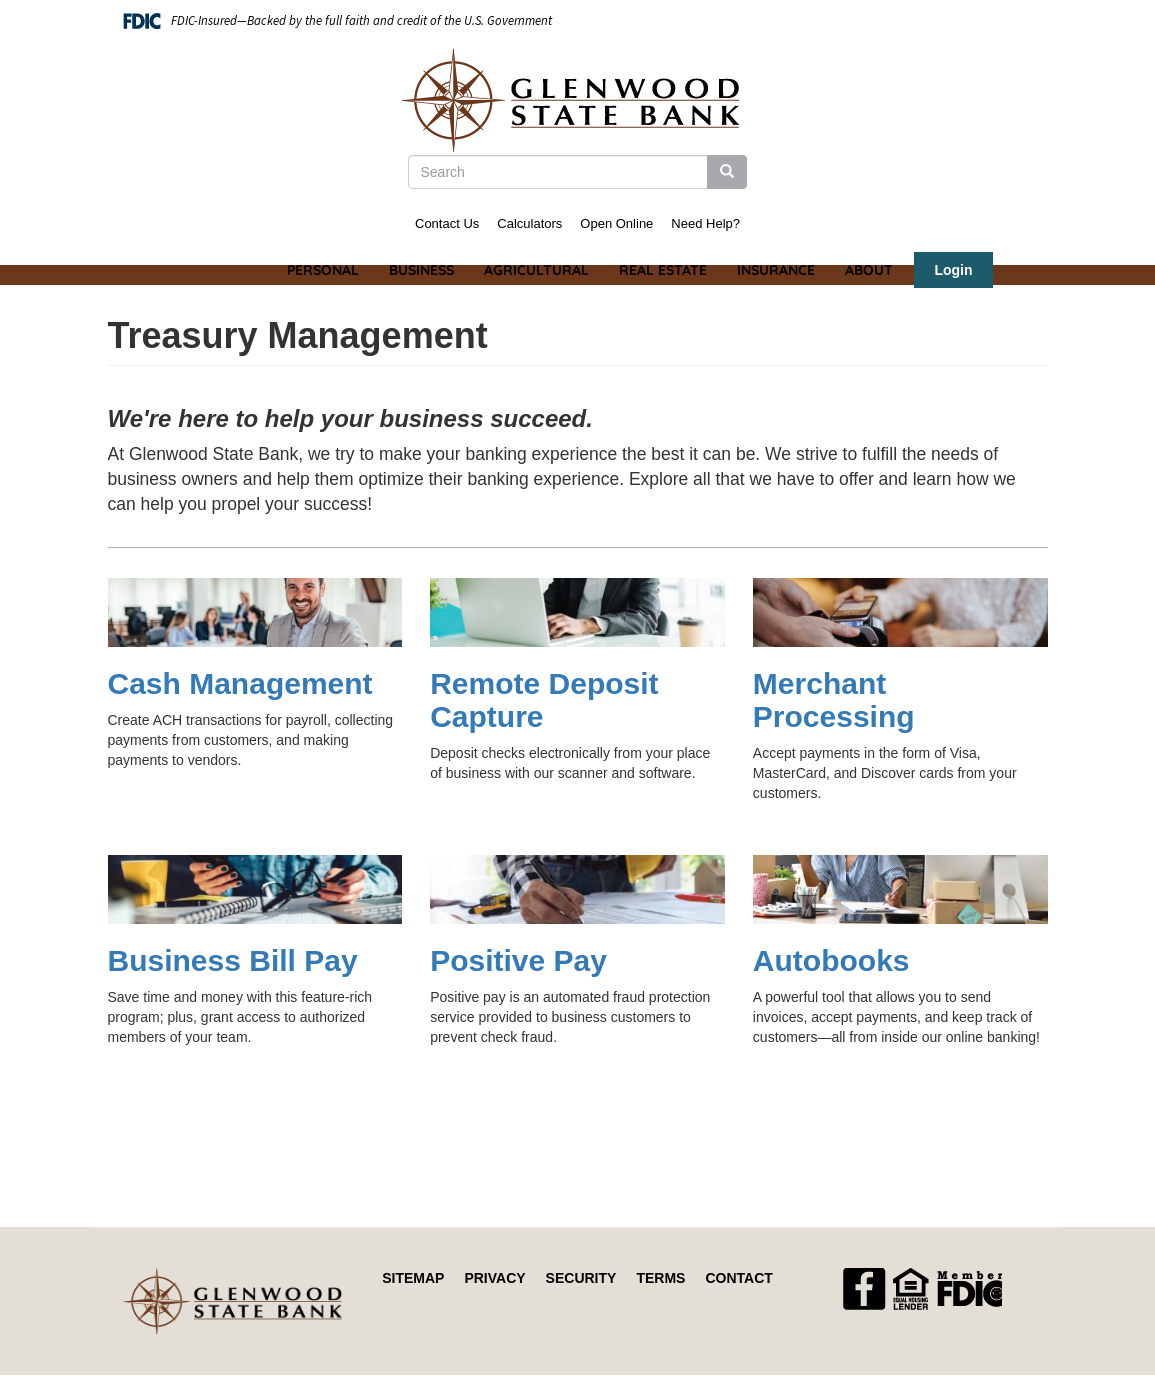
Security (581, 1278)
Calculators (529, 223)
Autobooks (831, 960)
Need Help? (705, 223)
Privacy (494, 1278)
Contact (738, 1278)
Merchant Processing (834, 700)
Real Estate (663, 270)
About (869, 270)
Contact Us (447, 223)
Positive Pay (518, 960)
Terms (660, 1278)
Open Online (616, 223)
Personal (323, 270)
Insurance (776, 270)
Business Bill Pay (233, 960)
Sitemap (413, 1278)
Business (421, 270)
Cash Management (240, 683)
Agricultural (536, 270)
